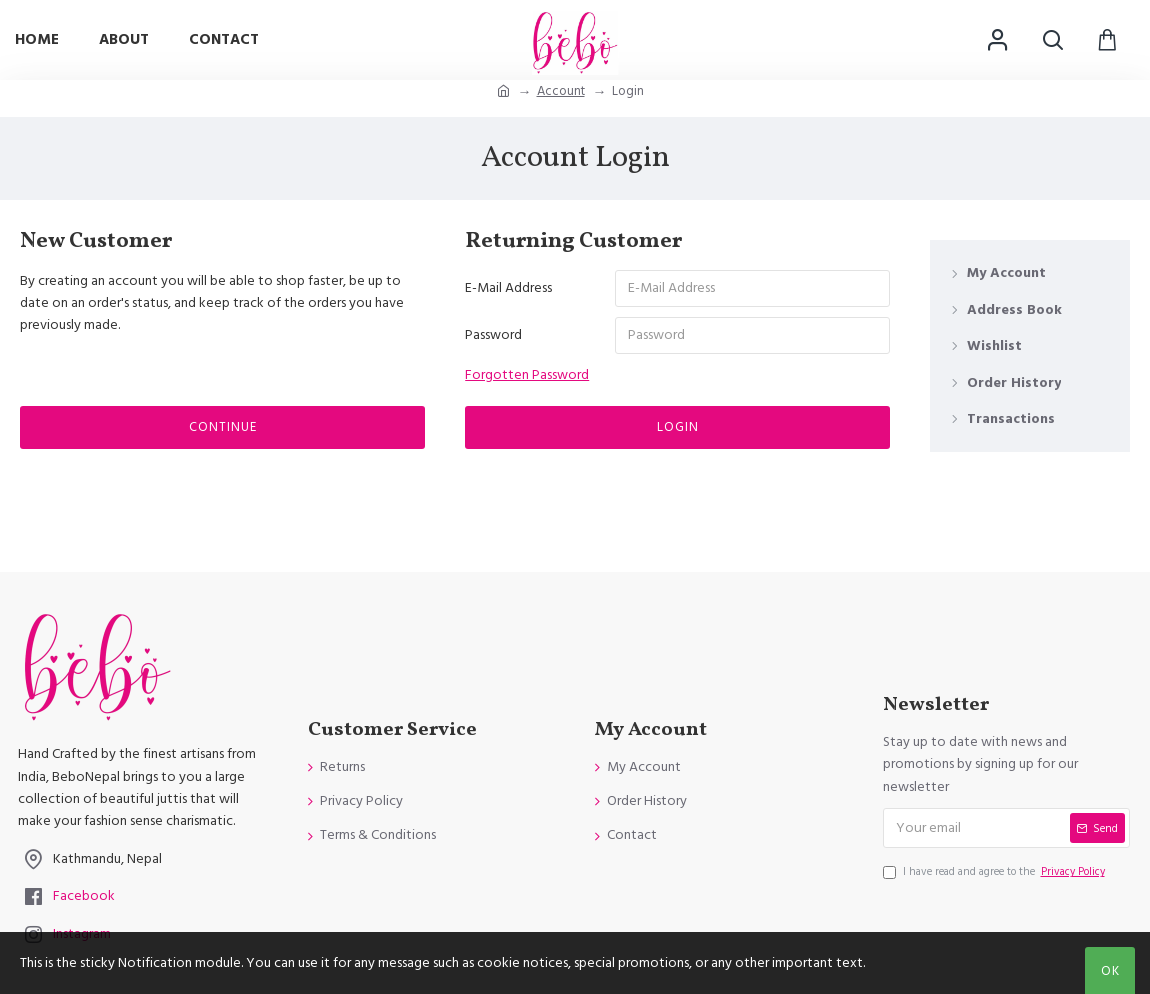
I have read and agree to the (995, 872)
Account (561, 91)
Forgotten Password (527, 377)
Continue (223, 429)
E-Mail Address (508, 288)
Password (493, 336)
